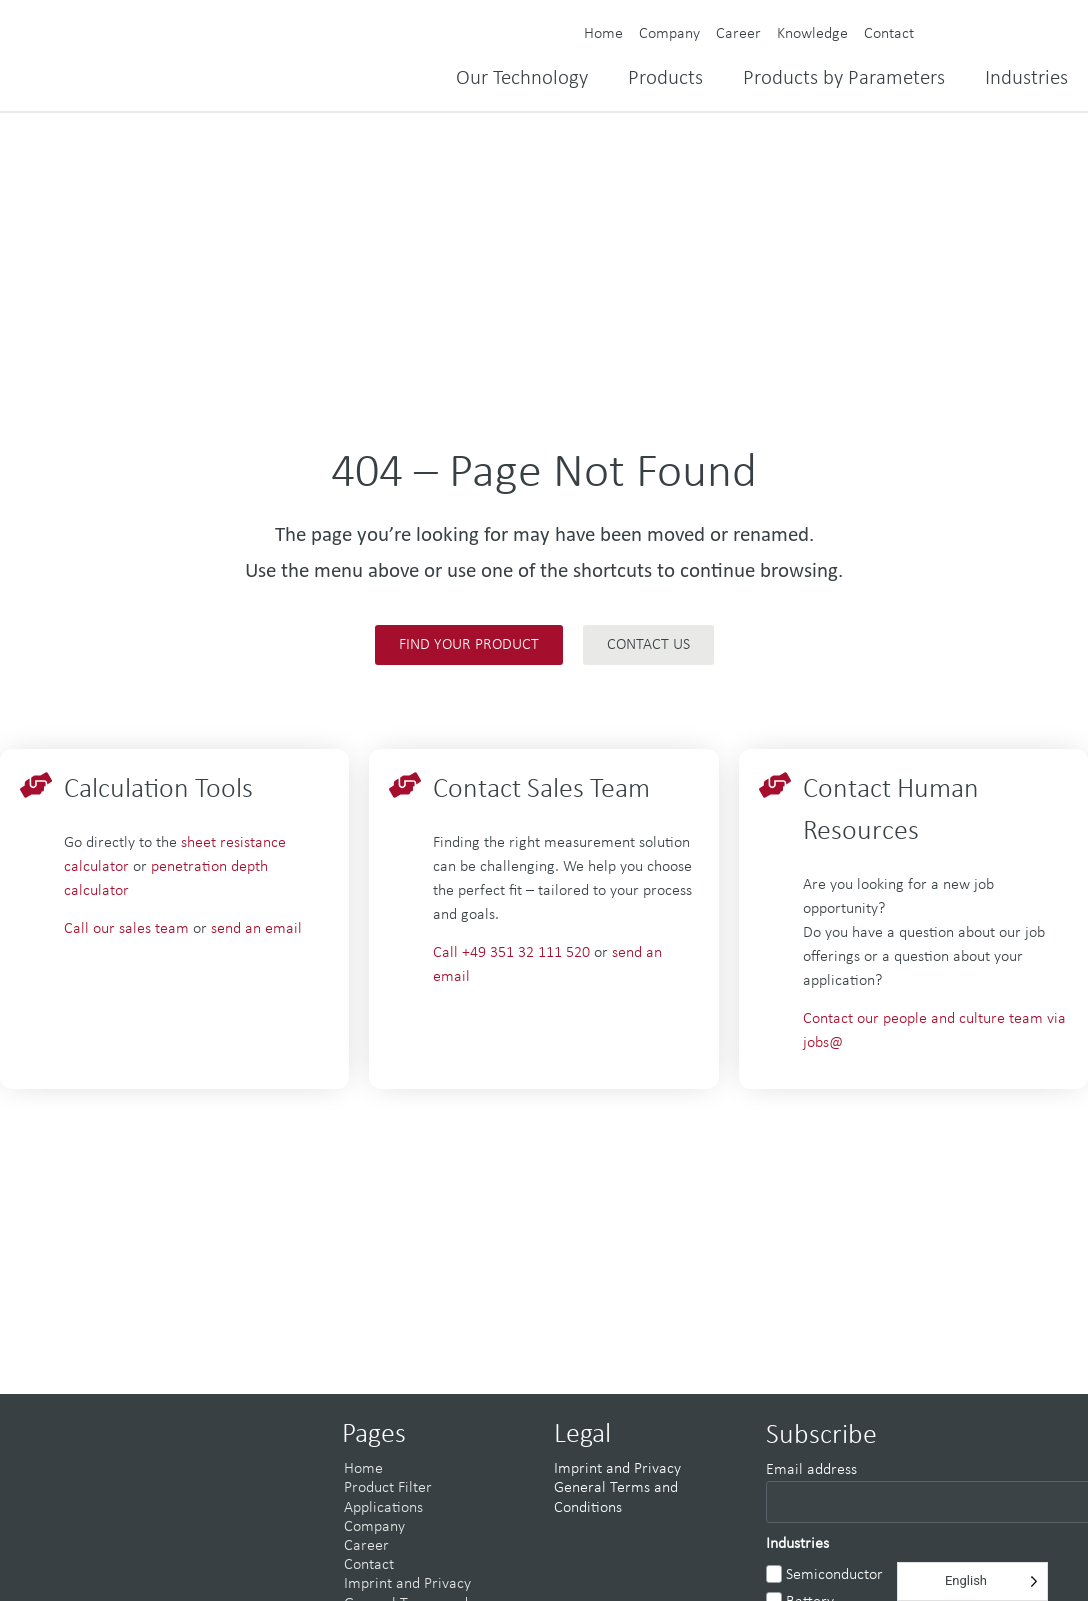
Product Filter (388, 1488)
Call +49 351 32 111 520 (513, 953)
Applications (383, 1508)
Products (665, 78)
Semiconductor (834, 1575)
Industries (1026, 78)
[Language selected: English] (972, 1581)
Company (669, 34)
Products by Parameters (844, 78)
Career (738, 34)
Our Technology (522, 78)
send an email (256, 929)
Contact (889, 34)
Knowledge (812, 34)
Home (603, 34)
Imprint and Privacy (407, 1584)
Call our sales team (126, 929)
